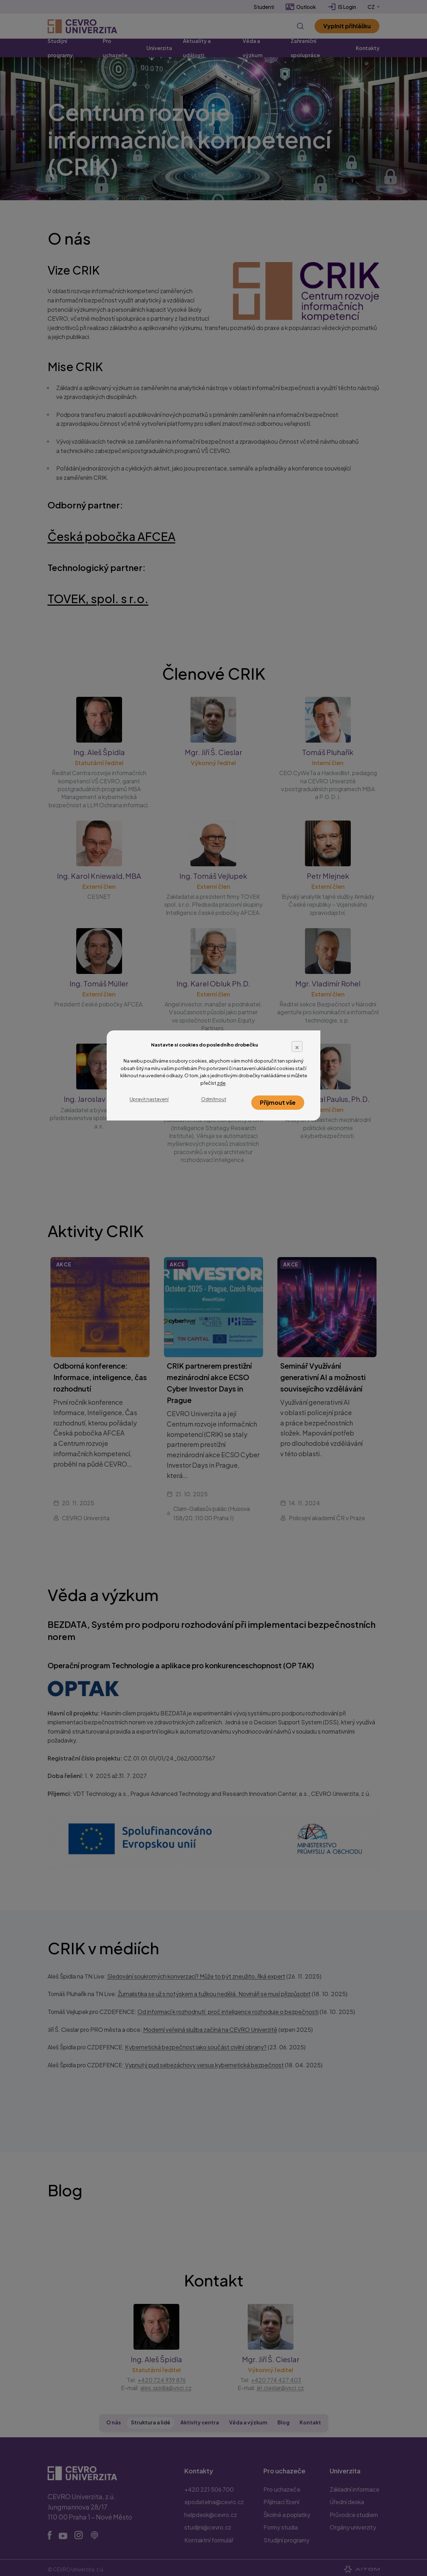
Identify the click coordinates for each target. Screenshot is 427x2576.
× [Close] (297, 1046)
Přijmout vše (278, 1102)
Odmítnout (213, 1099)
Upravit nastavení (149, 1099)
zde (221, 1083)
